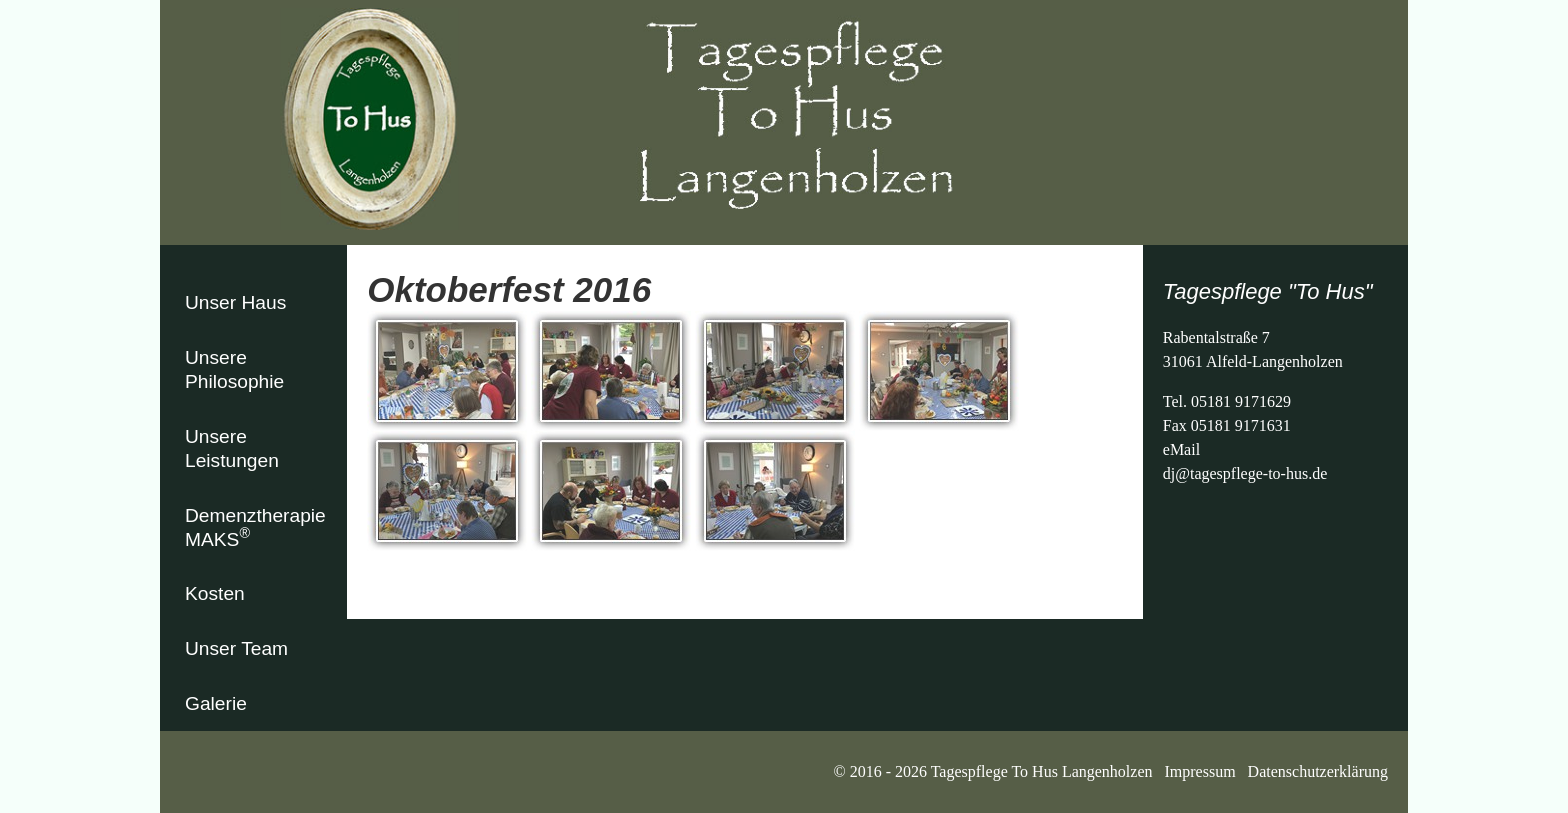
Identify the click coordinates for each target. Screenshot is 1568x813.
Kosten (215, 593)
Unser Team (236, 648)
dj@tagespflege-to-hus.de (1245, 473)
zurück (389, 578)
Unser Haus (235, 302)
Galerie (216, 703)
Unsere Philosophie (234, 369)
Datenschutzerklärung (1318, 771)
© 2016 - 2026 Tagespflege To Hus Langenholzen (998, 771)
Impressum (1200, 771)
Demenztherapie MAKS (255, 527)
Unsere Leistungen (232, 448)
